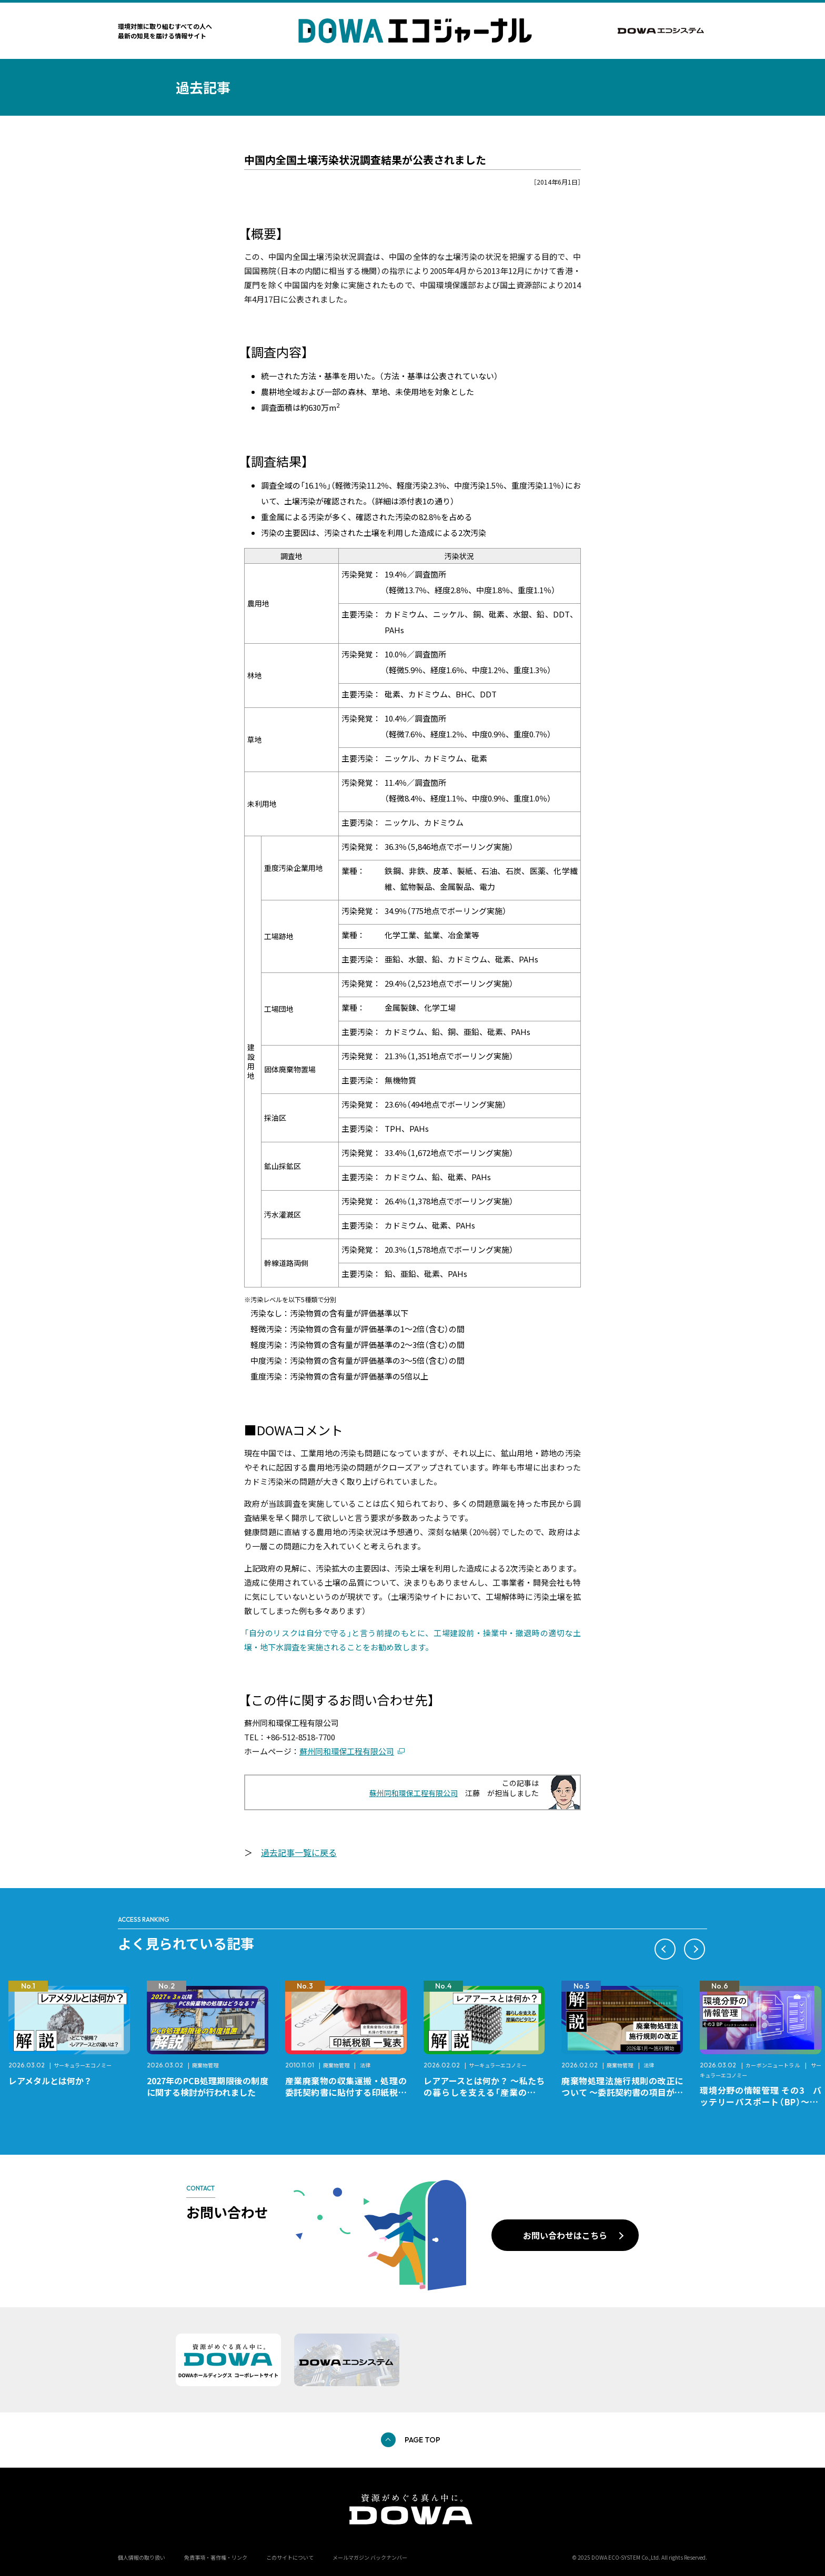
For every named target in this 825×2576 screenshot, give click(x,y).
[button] (665, 1949)
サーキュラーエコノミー (83, 2065)
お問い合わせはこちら (565, 2235)
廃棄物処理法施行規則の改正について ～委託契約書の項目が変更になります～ (622, 2092)
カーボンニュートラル (773, 2065)
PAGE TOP (422, 2440)
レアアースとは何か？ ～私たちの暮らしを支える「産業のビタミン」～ (484, 2092)
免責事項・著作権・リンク (215, 2557)
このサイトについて (290, 2557)
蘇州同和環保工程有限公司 (346, 1751)
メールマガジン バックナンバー (370, 2557)
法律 (365, 2065)
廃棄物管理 (205, 2065)
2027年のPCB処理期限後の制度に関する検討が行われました (207, 2086)
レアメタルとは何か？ (50, 2080)
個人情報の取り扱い (141, 2557)
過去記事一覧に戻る (299, 1852)
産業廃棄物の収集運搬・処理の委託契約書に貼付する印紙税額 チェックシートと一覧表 (350, 2092)
